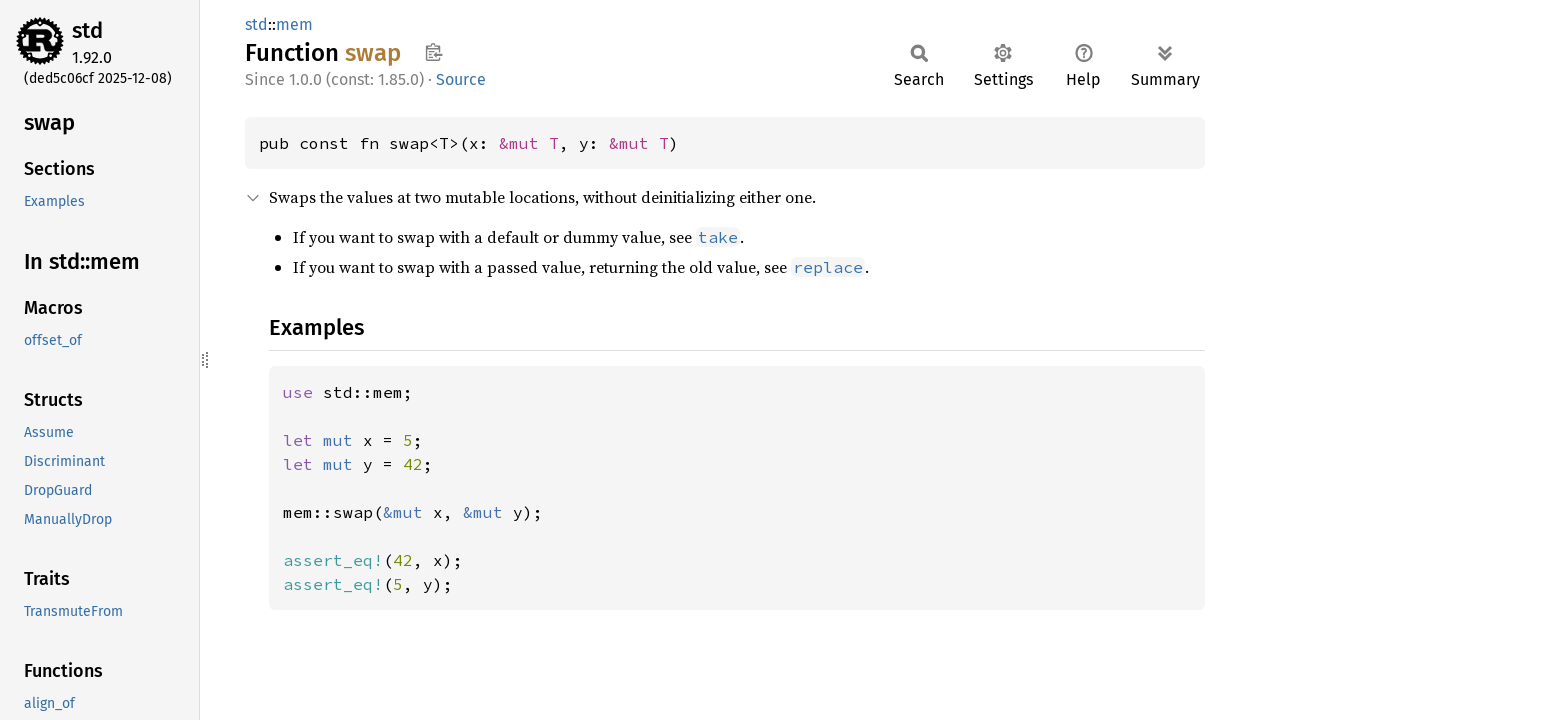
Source (461, 79)
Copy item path (433, 52)
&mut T (529, 143)
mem (294, 24)
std (87, 30)
